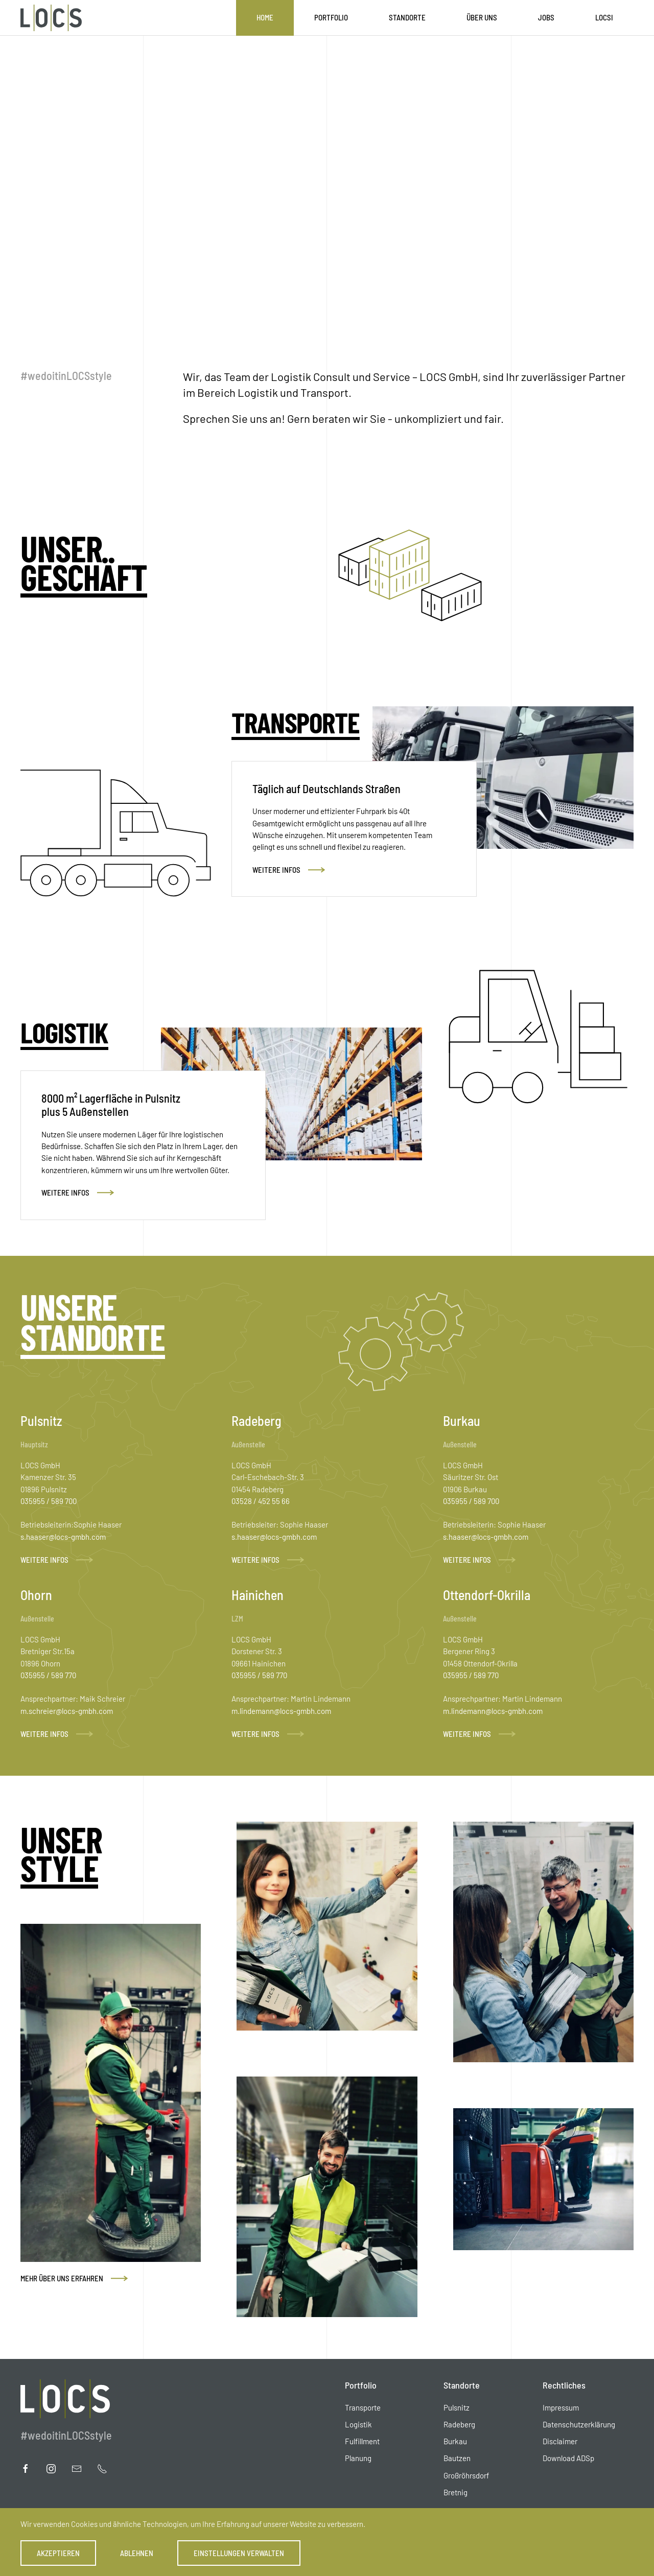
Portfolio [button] (331, 17)
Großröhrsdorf (466, 2475)
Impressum (561, 2407)
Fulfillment (362, 2441)
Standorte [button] (407, 17)
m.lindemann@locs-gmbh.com (281, 1710)
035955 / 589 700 (48, 1501)
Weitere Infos (276, 869)
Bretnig (455, 2492)
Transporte (363, 2407)
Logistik (358, 2424)
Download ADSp (568, 2458)
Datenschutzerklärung (579, 2424)
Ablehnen (136, 2553)
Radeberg (459, 2424)
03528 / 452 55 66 (260, 1501)
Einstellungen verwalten (239, 2553)
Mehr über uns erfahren (61, 2278)
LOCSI (604, 17)
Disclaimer (560, 2441)
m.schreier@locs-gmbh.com (66, 1710)
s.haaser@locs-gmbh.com (63, 1536)
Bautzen (457, 2458)
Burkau (455, 2441)
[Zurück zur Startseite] (51, 18)
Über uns (481, 17)
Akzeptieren (58, 2553)
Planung (358, 2458)
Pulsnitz (456, 2407)
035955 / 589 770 (48, 1675)
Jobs (546, 17)
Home (264, 17)
